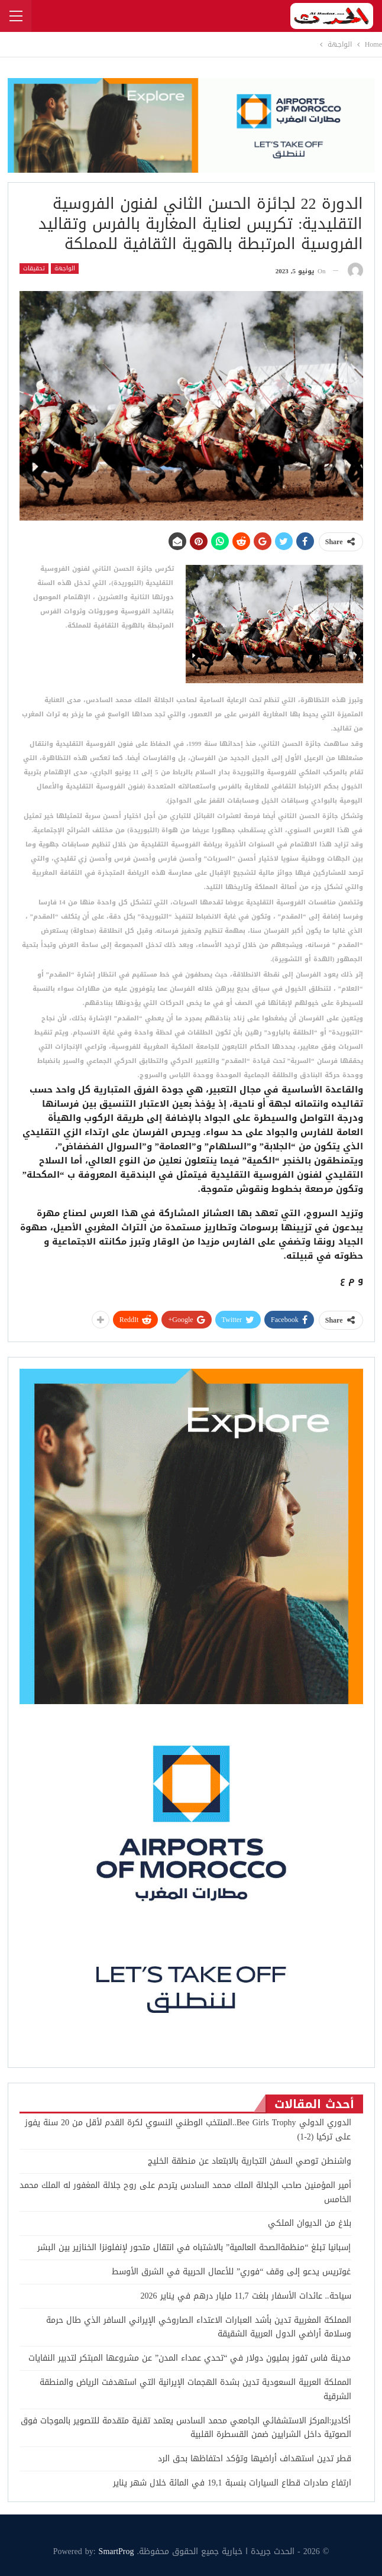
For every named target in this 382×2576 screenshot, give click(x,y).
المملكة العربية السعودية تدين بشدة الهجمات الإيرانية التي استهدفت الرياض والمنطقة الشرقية (195, 2389)
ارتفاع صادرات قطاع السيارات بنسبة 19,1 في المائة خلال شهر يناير (232, 2483)
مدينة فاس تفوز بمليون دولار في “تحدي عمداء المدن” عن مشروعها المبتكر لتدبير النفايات (189, 2358)
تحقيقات (34, 268)
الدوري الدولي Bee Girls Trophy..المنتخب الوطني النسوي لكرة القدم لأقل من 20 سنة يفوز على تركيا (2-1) (188, 2130)
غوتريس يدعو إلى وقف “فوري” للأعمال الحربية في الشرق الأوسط (231, 2272)
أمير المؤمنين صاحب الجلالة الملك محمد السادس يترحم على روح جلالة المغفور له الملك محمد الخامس (185, 2192)
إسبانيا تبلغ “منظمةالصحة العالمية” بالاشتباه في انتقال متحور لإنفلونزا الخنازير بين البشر (194, 2247)
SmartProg (116, 2551)
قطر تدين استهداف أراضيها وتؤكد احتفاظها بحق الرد (253, 2459)
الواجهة (64, 268)
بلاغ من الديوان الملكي (309, 2223)
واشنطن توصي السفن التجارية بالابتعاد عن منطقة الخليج (249, 2161)
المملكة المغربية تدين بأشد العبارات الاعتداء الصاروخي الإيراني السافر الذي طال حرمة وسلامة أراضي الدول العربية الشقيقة (198, 2327)
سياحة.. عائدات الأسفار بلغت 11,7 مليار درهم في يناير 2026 (244, 2296)
